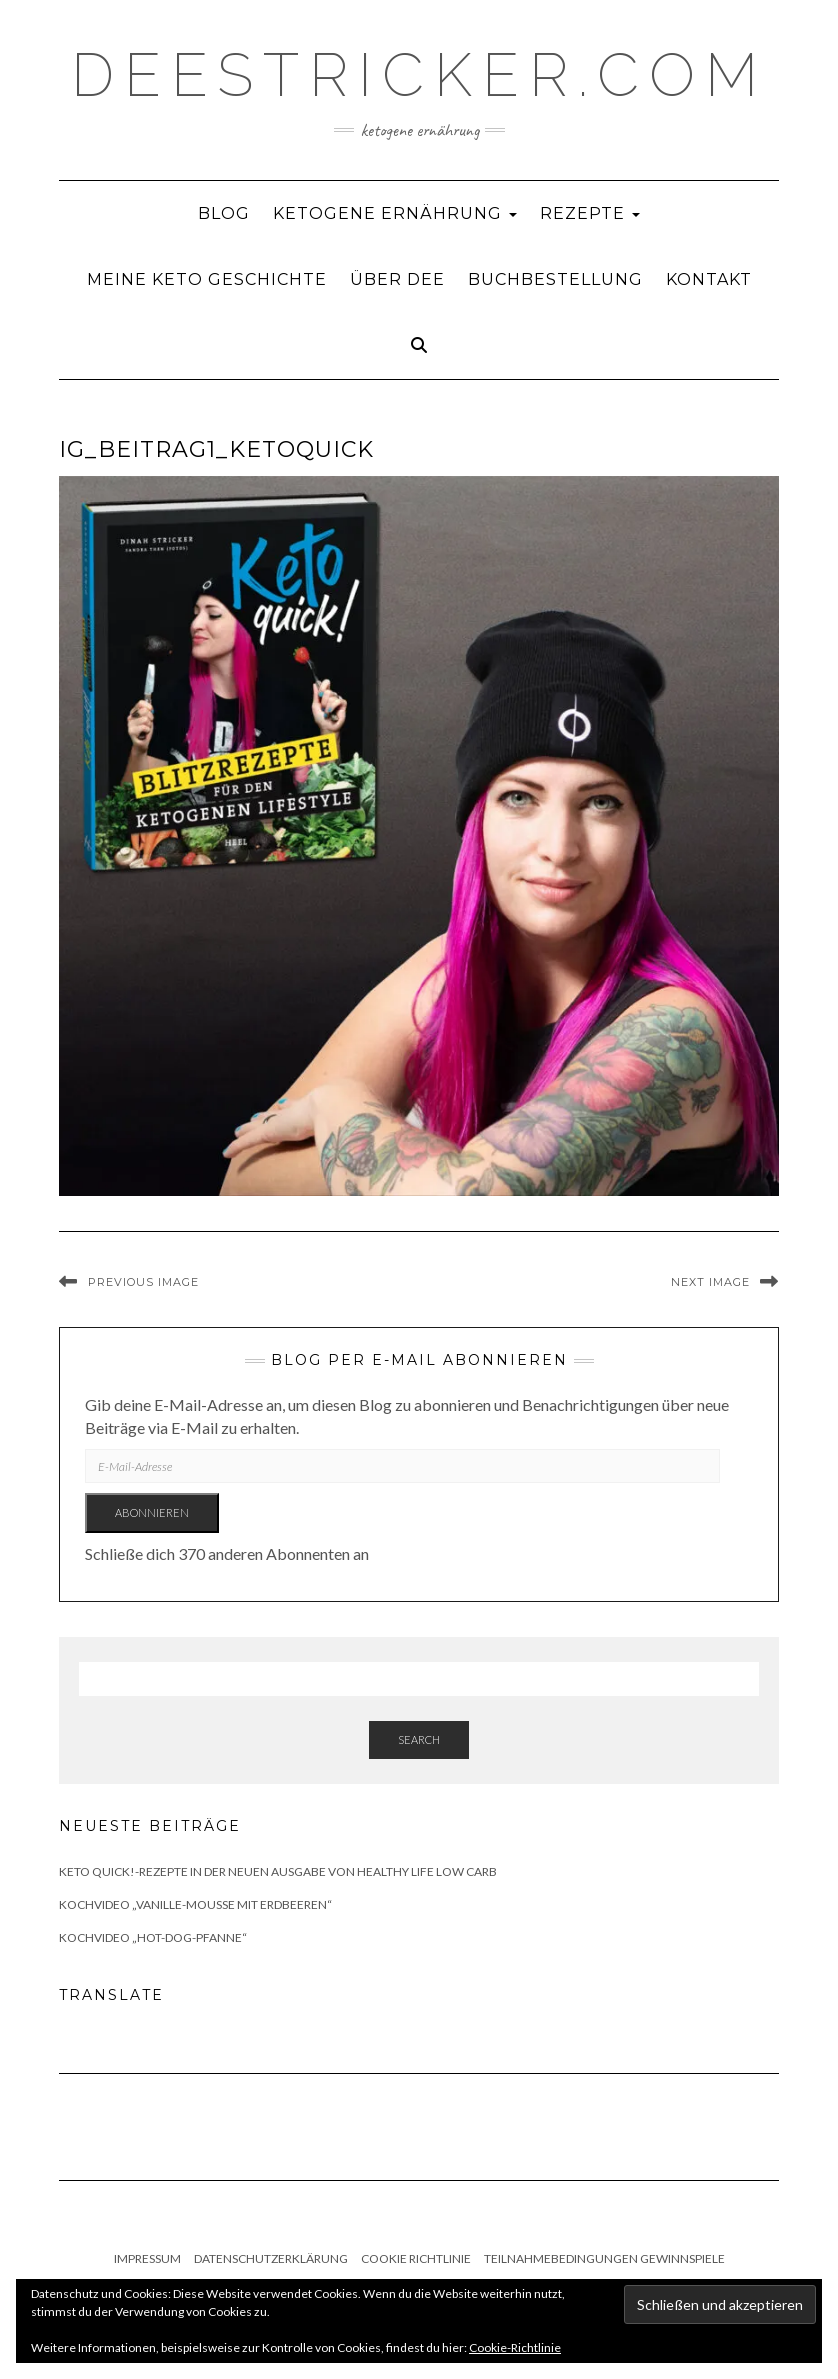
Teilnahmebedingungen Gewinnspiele (604, 2258)
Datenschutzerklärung (271, 2258)
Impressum (147, 2258)
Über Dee (397, 279)
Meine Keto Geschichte (207, 279)
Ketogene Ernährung (395, 213)
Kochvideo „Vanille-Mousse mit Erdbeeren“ (195, 1904)
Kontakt (709, 279)
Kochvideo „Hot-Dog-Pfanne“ (153, 1937)
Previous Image (143, 1282)
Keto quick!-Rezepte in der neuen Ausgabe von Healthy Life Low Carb (278, 1871)
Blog (224, 213)
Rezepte (590, 213)
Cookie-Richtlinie (515, 2347)
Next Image (710, 1282)
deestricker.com (419, 75)
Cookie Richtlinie (416, 2258)
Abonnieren (152, 1512)
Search (419, 1739)
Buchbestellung (555, 279)
